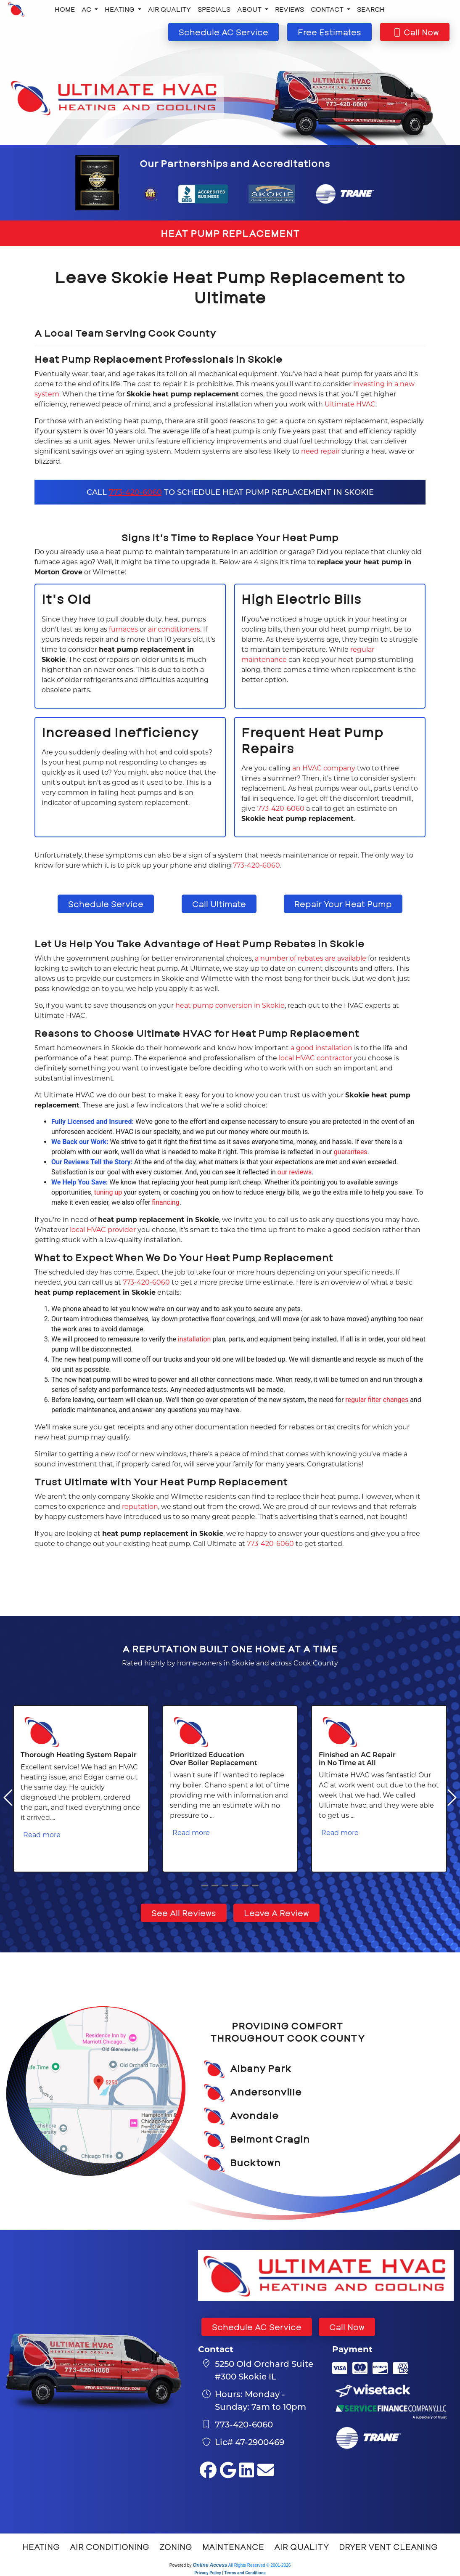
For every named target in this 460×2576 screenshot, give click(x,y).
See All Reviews (183, 1913)
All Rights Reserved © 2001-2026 (259, 2565)
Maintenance (233, 2546)
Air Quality (169, 9)
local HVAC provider (103, 1229)
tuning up (108, 1192)
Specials (214, 9)
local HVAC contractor (315, 1057)
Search (371, 9)
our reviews (295, 1172)
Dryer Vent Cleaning (388, 2546)
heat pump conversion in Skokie (230, 1005)
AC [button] (87, 9)
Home (65, 9)
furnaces (123, 628)
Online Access (210, 2565)
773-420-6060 (135, 492)
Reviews (289, 9)
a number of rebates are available (310, 957)
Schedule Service (105, 904)
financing (165, 1202)
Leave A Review (276, 1913)
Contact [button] (328, 9)
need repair (320, 450)
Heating (41, 2546)
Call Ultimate (219, 904)
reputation (140, 1506)
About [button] (250, 9)
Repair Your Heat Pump (343, 904)
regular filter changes (376, 1400)
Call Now (347, 2327)
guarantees (350, 1152)
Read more (42, 1834)
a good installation (321, 1047)
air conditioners (174, 628)
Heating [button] (120, 9)
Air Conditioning (109, 2546)
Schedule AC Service (256, 2327)
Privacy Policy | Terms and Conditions (229, 2573)
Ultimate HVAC (350, 403)
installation (194, 1339)
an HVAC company (323, 767)
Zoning (175, 2546)
